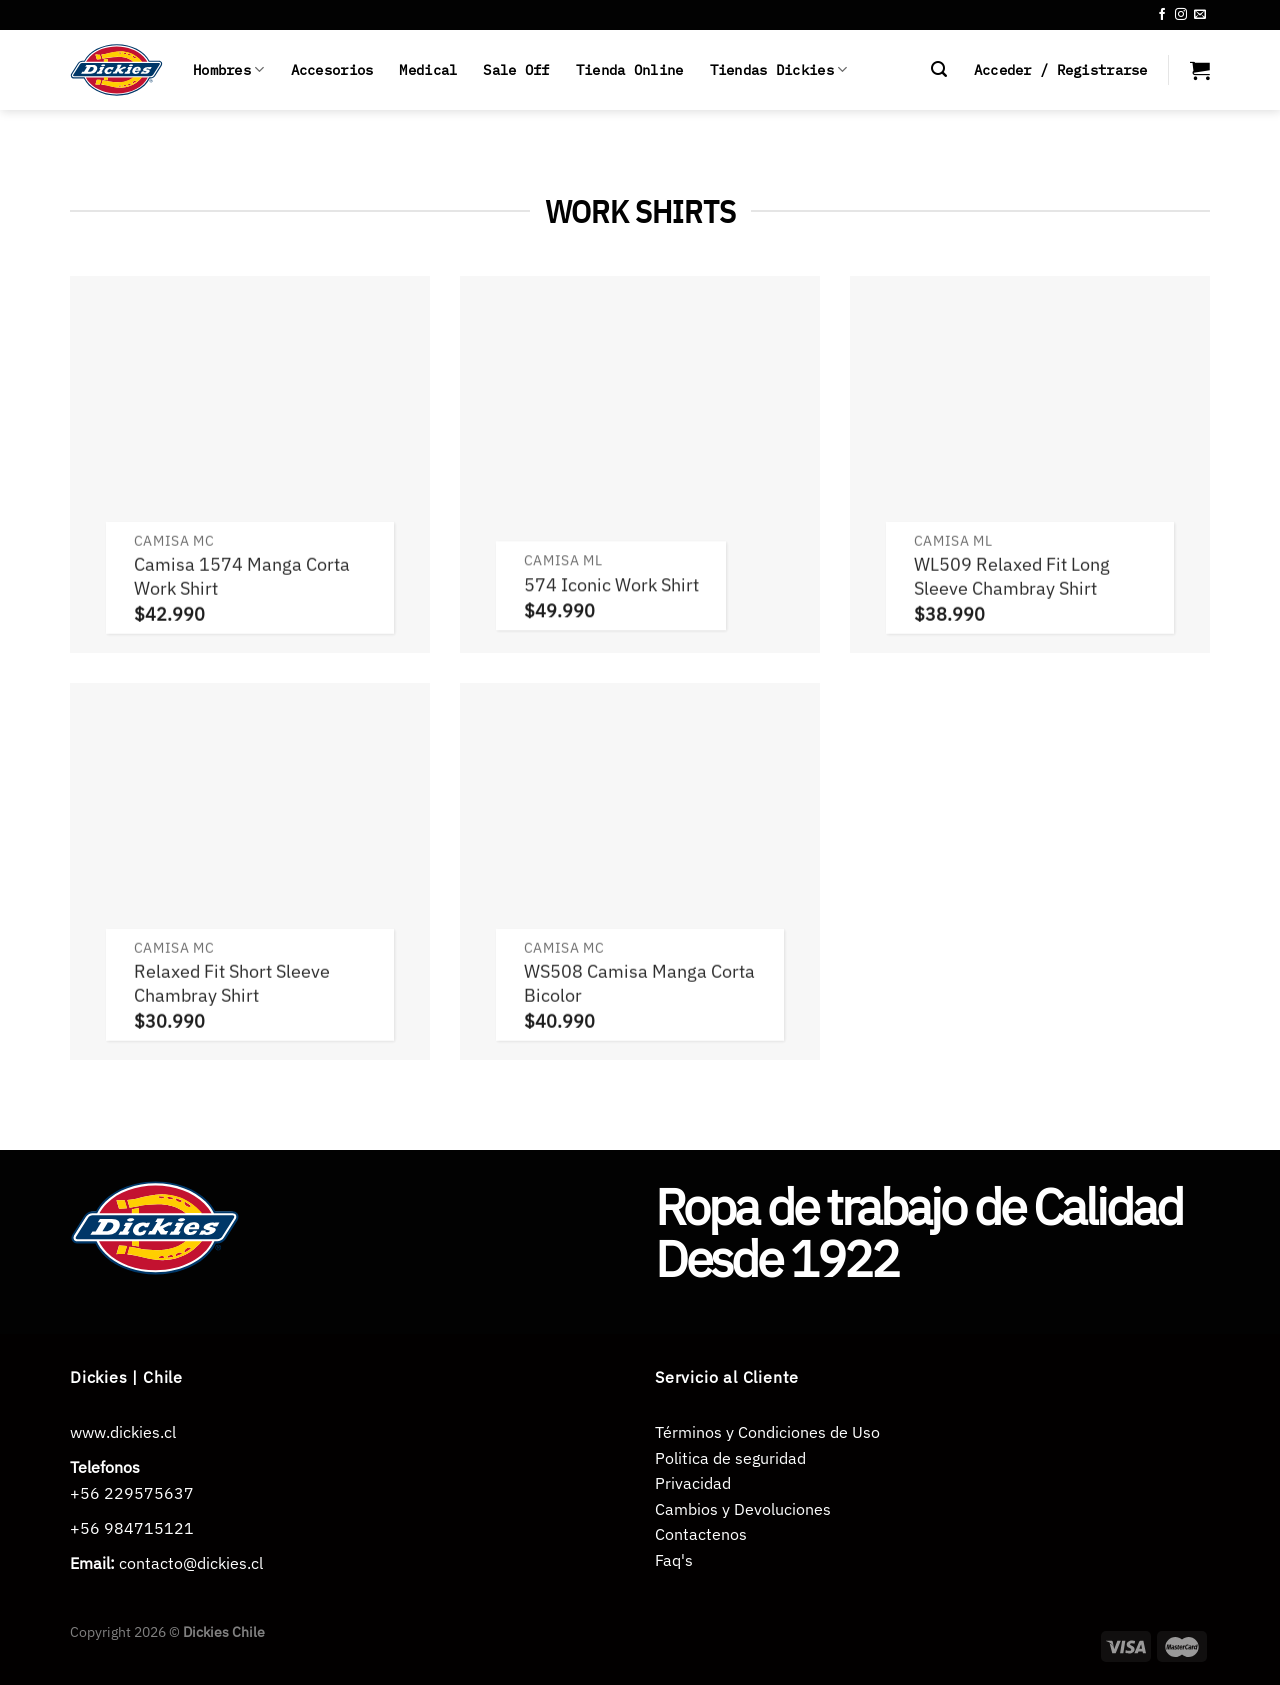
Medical (428, 69)
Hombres (229, 70)
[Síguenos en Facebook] (1162, 15)
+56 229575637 (132, 1493)
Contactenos (701, 1534)
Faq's (674, 1560)
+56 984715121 (132, 1528)
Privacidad (693, 1483)
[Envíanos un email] (1200, 15)
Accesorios (332, 69)
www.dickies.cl (123, 1432)
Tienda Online (630, 69)
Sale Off (516, 69)
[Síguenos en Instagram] (1181, 15)
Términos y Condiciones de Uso (767, 1432)
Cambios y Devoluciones (743, 1509)
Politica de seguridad (730, 1458)
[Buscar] (939, 69)
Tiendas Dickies (779, 70)
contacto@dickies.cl (191, 1563)
